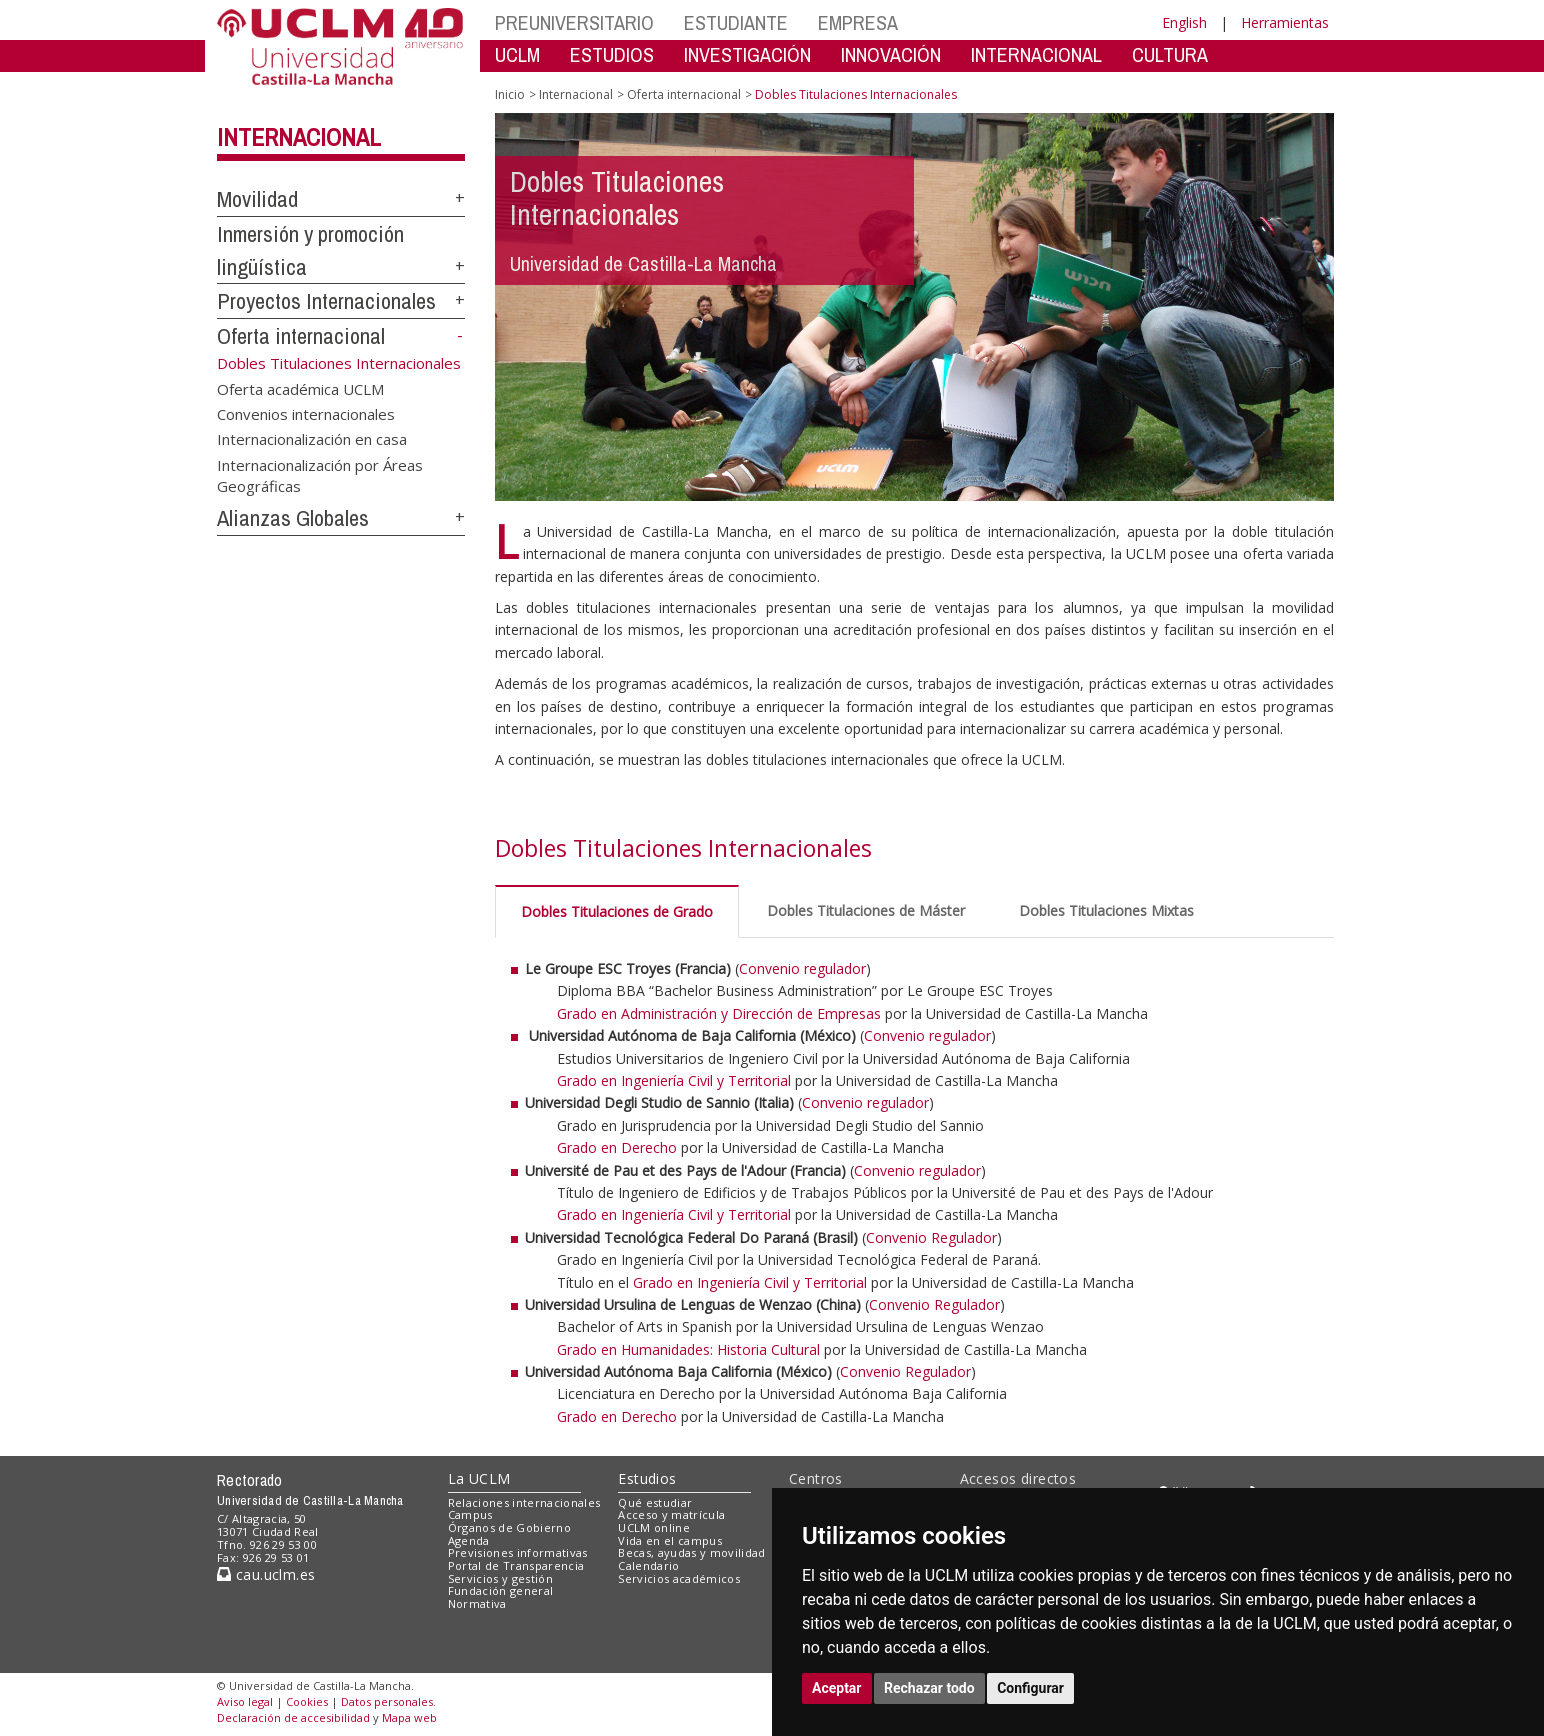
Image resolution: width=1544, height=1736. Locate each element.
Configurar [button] (1030, 1688)
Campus (470, 1514)
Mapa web (409, 1717)
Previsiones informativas (518, 1552)
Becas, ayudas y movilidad (691, 1552)
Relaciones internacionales (524, 1502)
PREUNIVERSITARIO (574, 22)
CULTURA (1170, 54)
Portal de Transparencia (516, 1565)
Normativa (477, 1603)
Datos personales (387, 1701)
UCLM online (654, 1527)
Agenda (469, 1540)
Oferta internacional (301, 336)
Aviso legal (245, 1701)
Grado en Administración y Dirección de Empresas (719, 1013)
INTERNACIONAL (1036, 54)
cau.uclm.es (266, 1574)
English (1184, 22)
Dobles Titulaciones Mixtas (1106, 910)
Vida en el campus (670, 1540)
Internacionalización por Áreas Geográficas (320, 474)
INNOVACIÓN (891, 54)
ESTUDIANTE (736, 22)
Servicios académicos (679, 1578)
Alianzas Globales (293, 518)
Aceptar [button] (837, 1688)
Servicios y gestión (500, 1578)
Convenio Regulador (931, 1237)
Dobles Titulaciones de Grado (617, 911)
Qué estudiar (655, 1502)
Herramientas (1285, 22)
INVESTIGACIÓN (747, 54)
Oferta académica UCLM (300, 388)
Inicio (510, 94)
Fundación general (501, 1590)
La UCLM (479, 1478)
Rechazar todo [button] (929, 1688)
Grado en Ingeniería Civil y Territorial (674, 1080)
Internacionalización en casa (312, 439)
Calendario (648, 1565)
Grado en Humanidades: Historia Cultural (690, 1349)
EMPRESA (858, 22)
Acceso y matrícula (671, 1514)
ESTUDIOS (612, 54)
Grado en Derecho (617, 1147)
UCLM (517, 54)
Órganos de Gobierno (509, 1527)
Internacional (299, 137)
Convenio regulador (802, 968)
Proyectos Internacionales (326, 301)
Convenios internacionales (306, 413)
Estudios (647, 1478)
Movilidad (257, 199)
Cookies (307, 1701)
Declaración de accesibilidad (293, 1717)
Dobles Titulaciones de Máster (866, 910)
